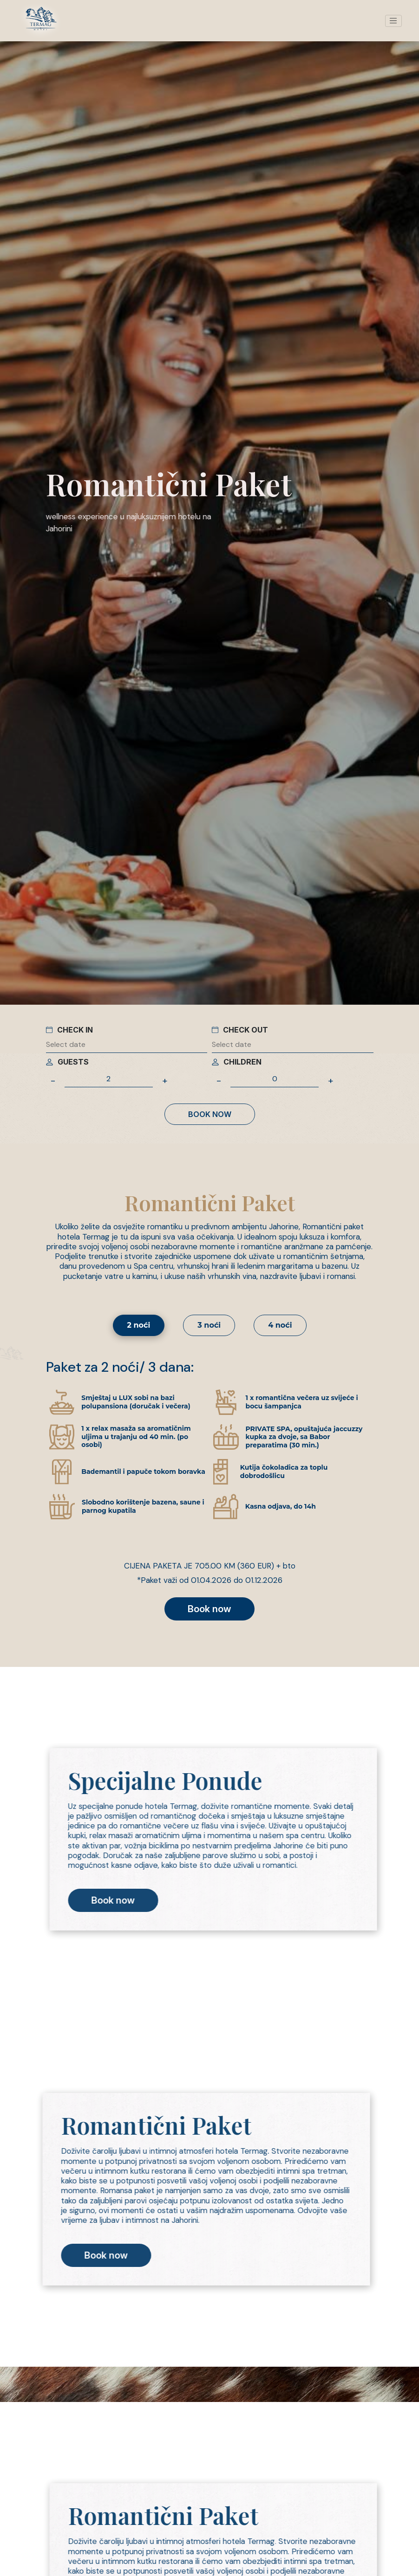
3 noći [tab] (209, 1325)
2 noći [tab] (139, 1325)
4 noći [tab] (280, 1325)
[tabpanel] (209, 1489)
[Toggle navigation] (393, 21)
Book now (209, 1114)
